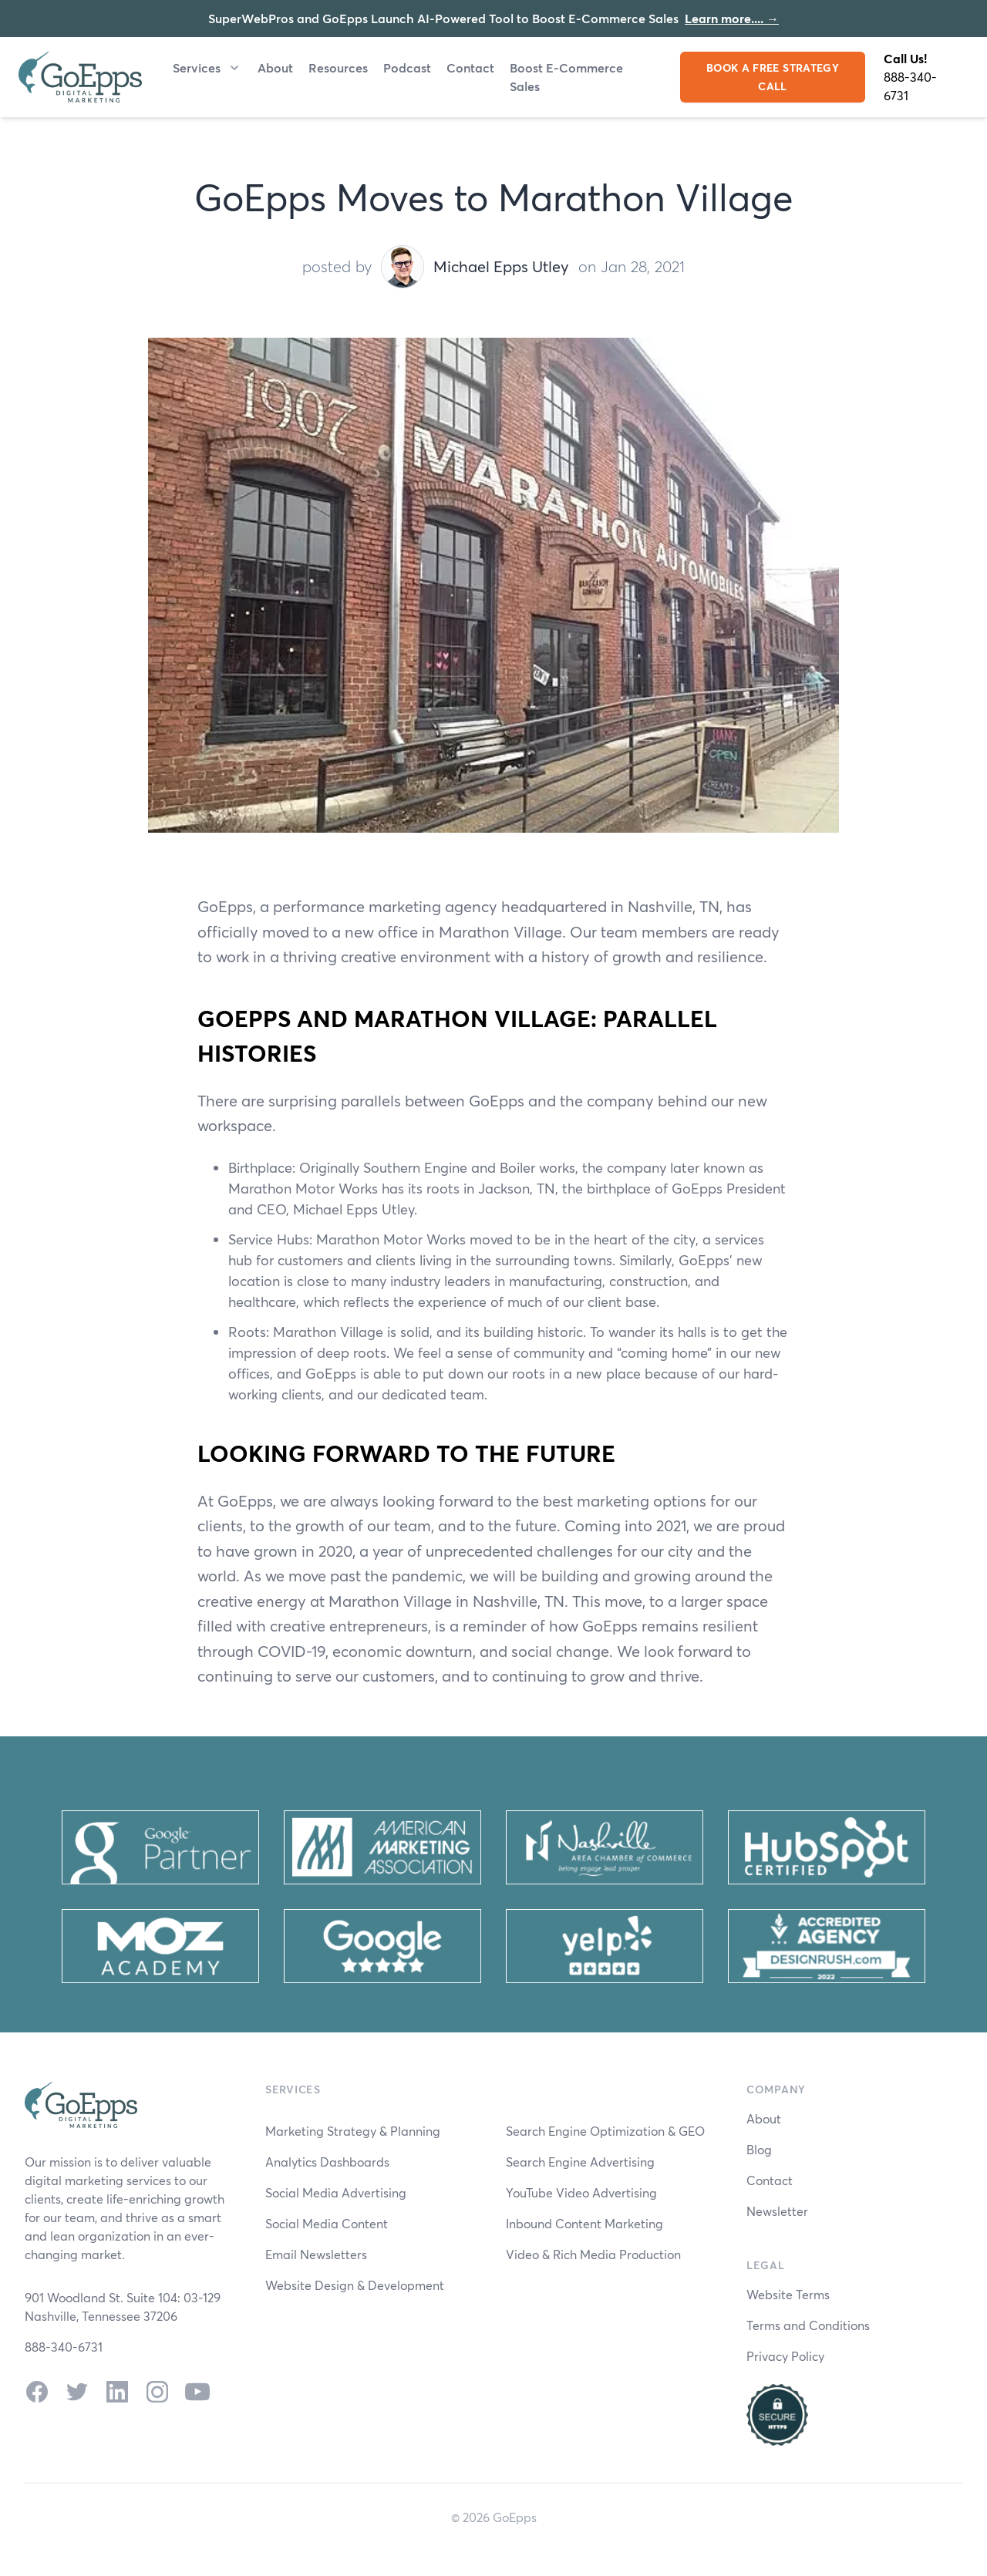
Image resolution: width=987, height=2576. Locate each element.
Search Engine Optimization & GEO (605, 2131)
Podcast (407, 67)
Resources (338, 67)
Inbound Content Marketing (584, 2223)
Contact (470, 67)
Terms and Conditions (808, 2325)
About (275, 67)
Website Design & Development (354, 2285)
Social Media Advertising (335, 2192)
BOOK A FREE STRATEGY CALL (772, 76)
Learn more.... (732, 18)
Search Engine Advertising (580, 2161)
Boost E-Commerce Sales (566, 76)
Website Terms (788, 2294)
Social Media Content (326, 2223)
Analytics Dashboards (327, 2161)
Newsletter (777, 2211)
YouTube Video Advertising (581, 2192)
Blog (759, 2149)
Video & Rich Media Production (593, 2254)
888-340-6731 (910, 86)
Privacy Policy (785, 2356)
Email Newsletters (316, 2254)
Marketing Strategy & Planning (352, 2131)
